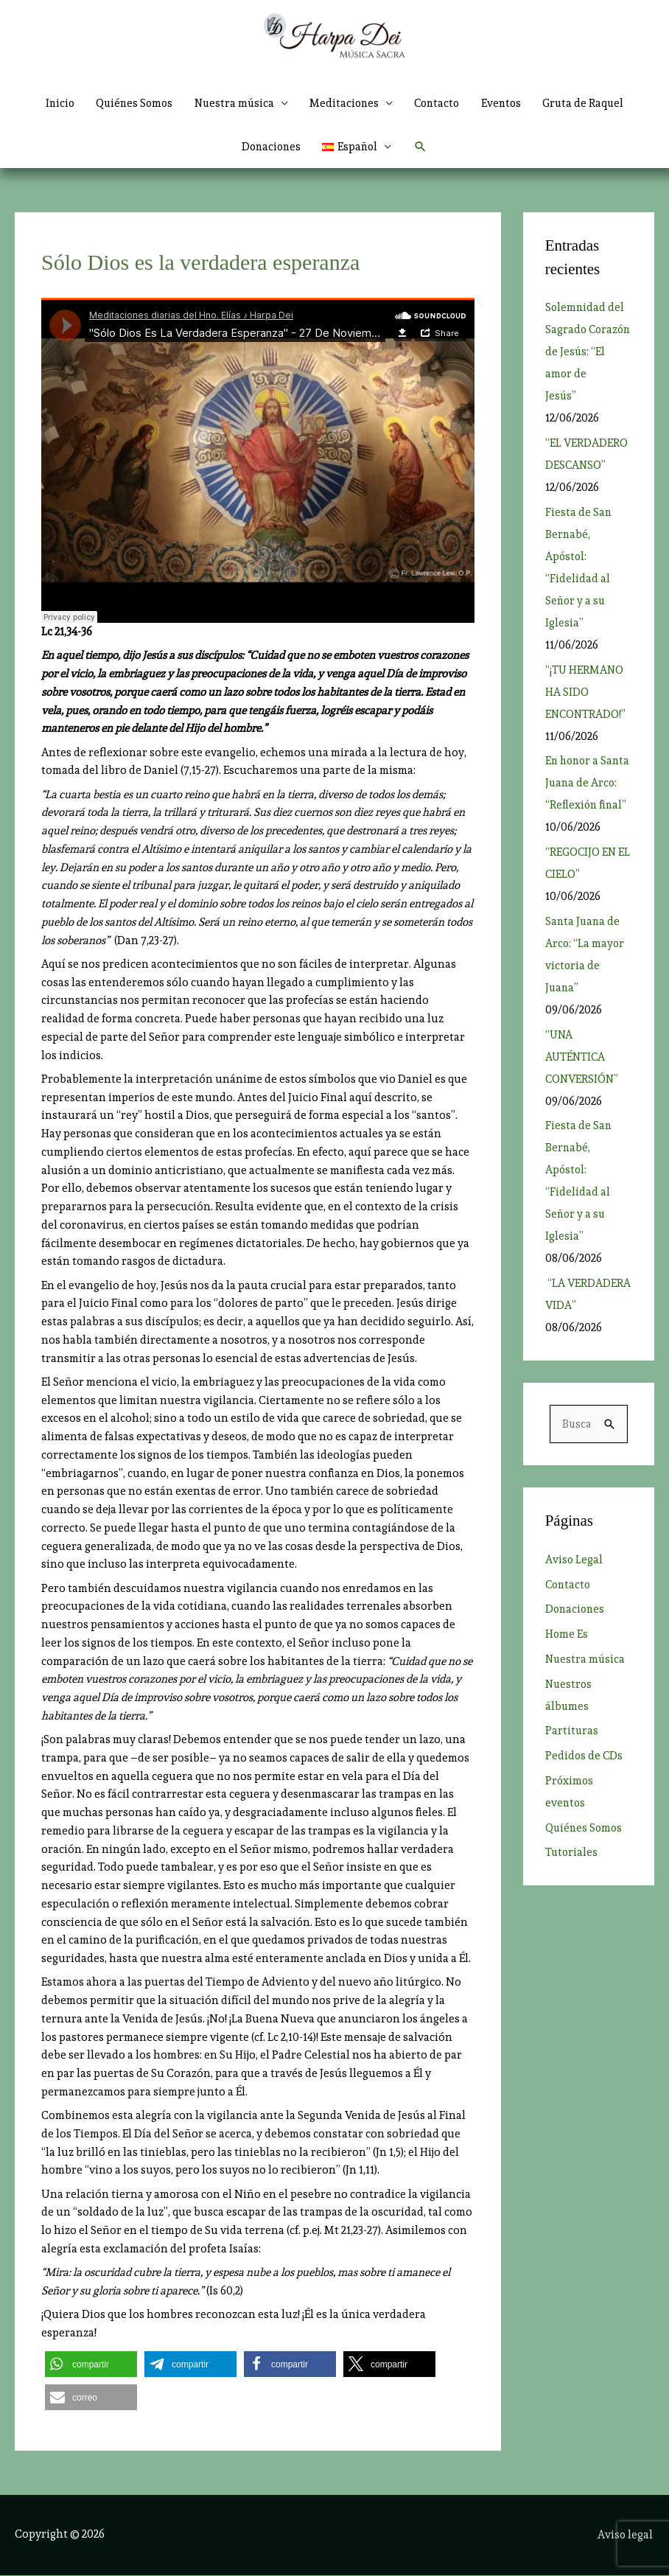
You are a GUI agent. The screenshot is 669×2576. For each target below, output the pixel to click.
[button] (358, 147)
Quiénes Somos (129, 103)
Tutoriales (572, 1876)
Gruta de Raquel (591, 103)
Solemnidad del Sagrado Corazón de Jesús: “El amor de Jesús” (585, 353)
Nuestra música (586, 1682)
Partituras (572, 1755)
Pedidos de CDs (584, 1779)
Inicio (53, 103)
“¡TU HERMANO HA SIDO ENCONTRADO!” (586, 693)
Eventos (507, 103)
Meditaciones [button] (344, 103)
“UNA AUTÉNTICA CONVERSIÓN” (582, 1080)
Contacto (440, 103)
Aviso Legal (574, 1583)
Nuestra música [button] (232, 103)
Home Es (567, 1657)
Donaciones (270, 147)
